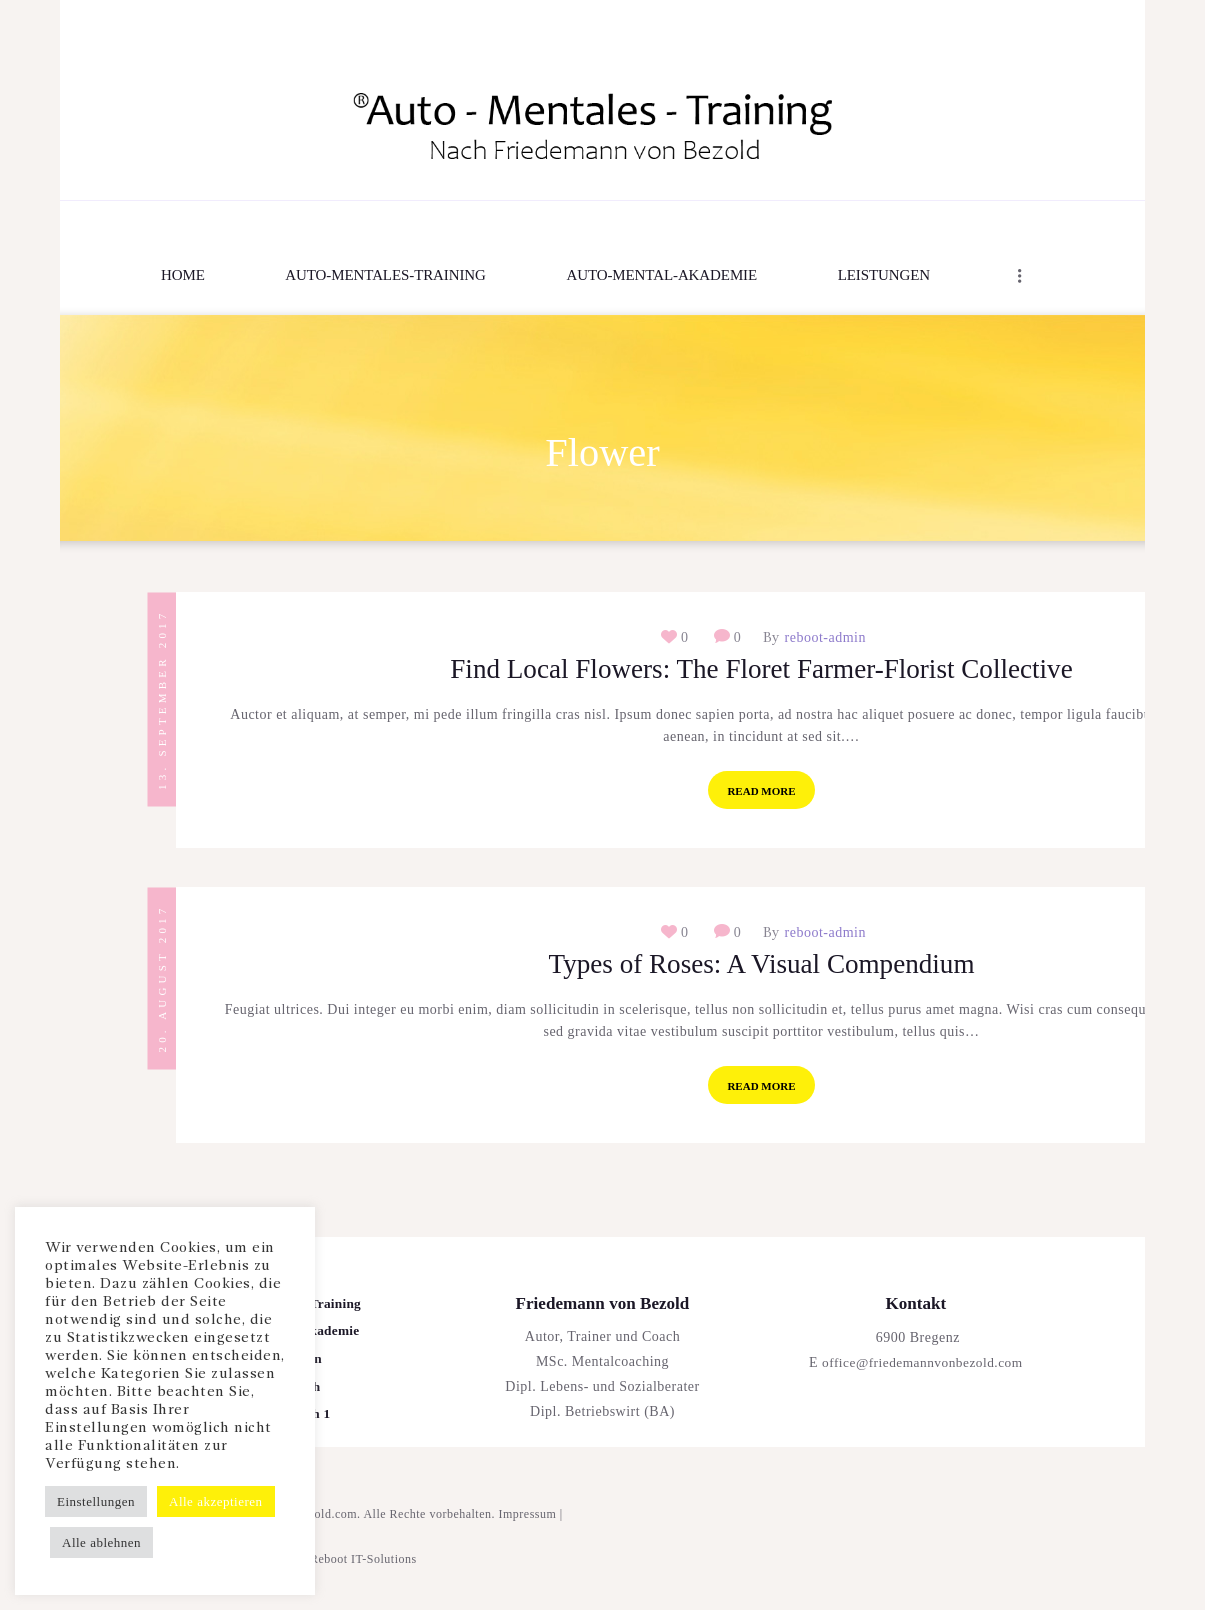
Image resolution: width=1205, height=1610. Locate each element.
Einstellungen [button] (96, 1501)
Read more (761, 796)
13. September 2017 (161, 699)
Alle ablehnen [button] (101, 1542)
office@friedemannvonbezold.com (922, 1378)
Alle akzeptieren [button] (216, 1501)
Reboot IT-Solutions (363, 1575)
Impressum (528, 1530)
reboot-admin (823, 638)
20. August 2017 (161, 987)
